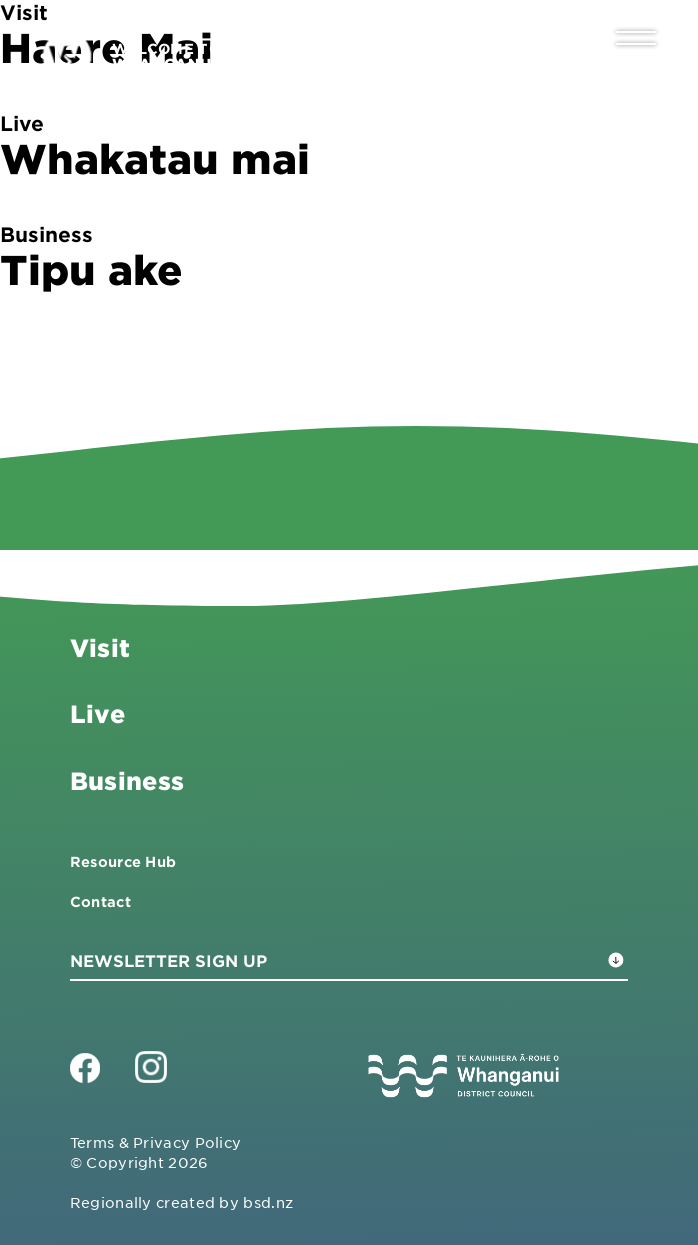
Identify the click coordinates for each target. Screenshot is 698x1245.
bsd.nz (268, 1202)
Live (97, 713)
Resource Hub (123, 861)
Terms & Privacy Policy (156, 1142)
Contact (100, 901)
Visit (100, 647)
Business (127, 780)
